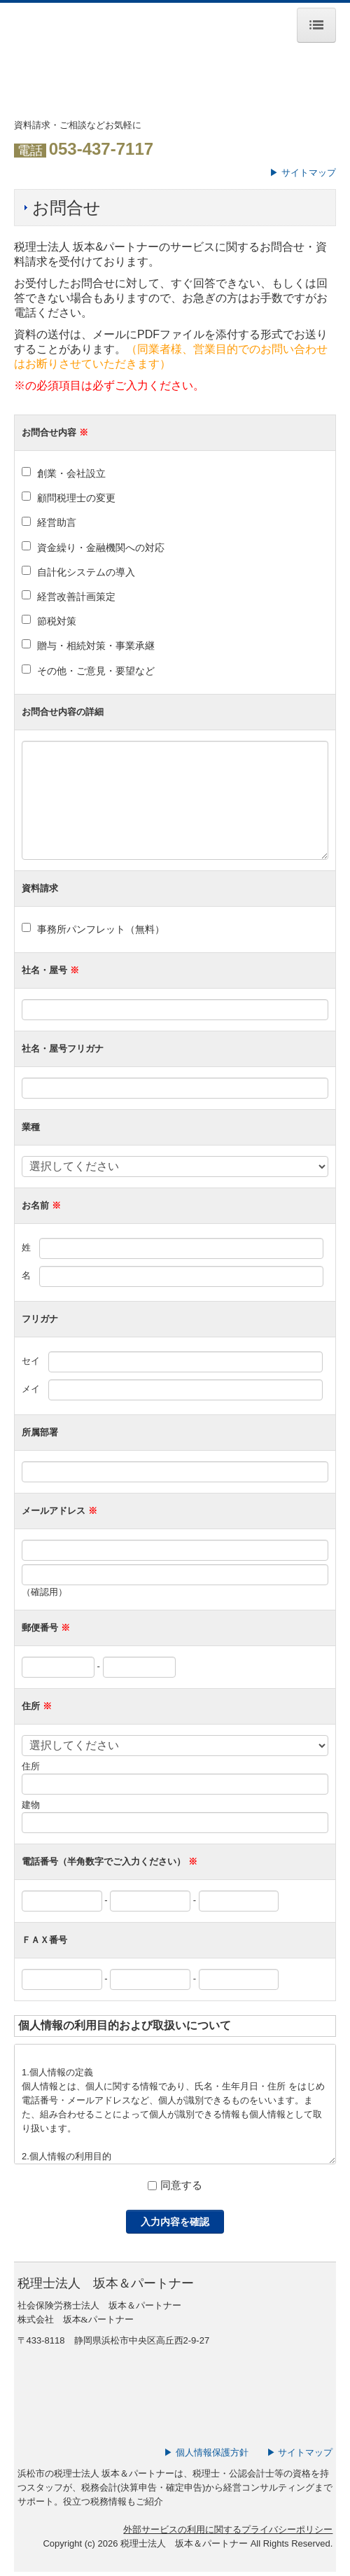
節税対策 (56, 621)
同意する (181, 2185)
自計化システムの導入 (86, 572)
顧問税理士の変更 (76, 497)
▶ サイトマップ (303, 172)
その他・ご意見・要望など (96, 670)
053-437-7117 (101, 148)
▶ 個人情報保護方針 (206, 2452)
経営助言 (56, 522)
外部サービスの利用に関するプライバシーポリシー (227, 2529)
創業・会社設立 (71, 473)
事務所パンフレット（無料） (100, 929)
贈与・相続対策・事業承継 (96, 645)
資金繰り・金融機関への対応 (100, 547)
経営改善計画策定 (76, 596)
